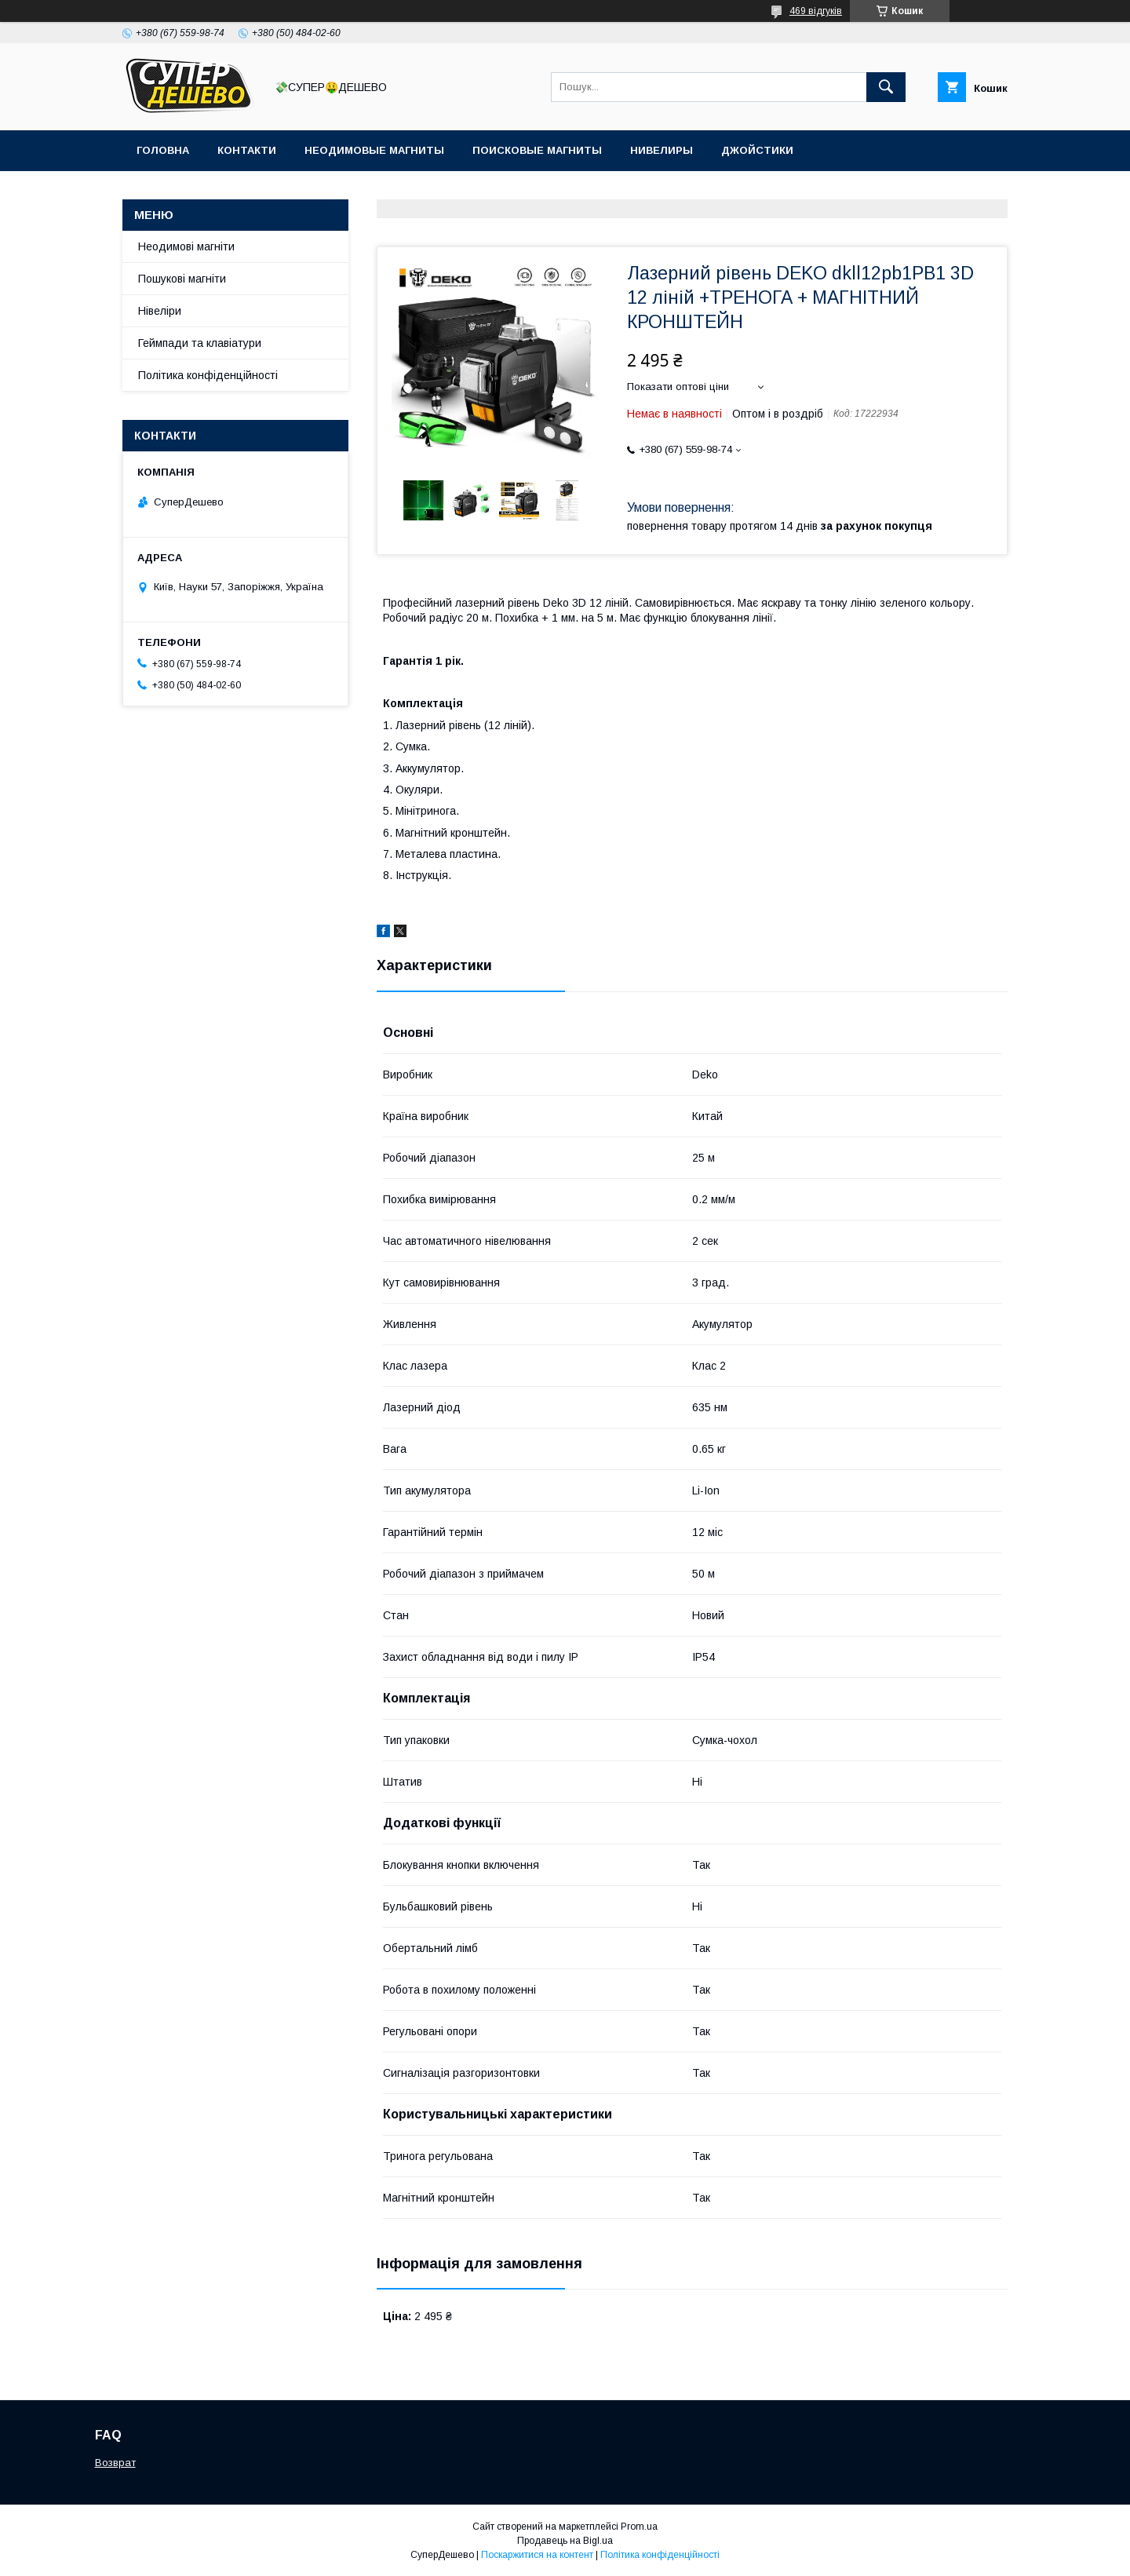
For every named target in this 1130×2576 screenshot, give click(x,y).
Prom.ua (639, 2526)
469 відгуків (815, 10)
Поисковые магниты (537, 150)
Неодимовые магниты (374, 150)
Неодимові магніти (186, 246)
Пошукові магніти (182, 278)
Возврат (115, 2462)
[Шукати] (886, 87)
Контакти (246, 150)
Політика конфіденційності (208, 375)
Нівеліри (159, 311)
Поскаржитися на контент (537, 2554)
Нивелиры (661, 150)
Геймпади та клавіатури (199, 343)
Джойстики (757, 150)
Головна (163, 150)
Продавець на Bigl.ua (565, 2540)
